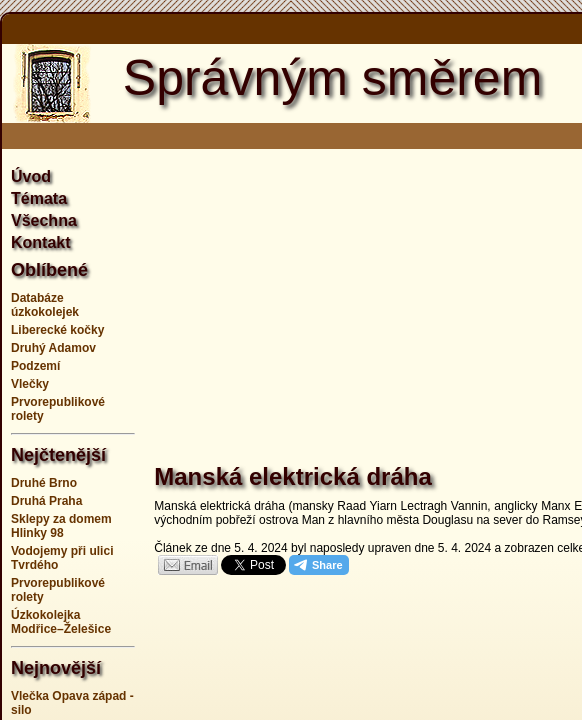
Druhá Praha (46, 501)
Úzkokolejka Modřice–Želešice (61, 622)
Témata (39, 198)
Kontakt (41, 242)
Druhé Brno (44, 483)
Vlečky (30, 384)
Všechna (44, 220)
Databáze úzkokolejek (45, 305)
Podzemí (35, 366)
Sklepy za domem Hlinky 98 (61, 526)
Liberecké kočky (57, 330)
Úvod (31, 176)
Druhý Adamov (53, 348)
